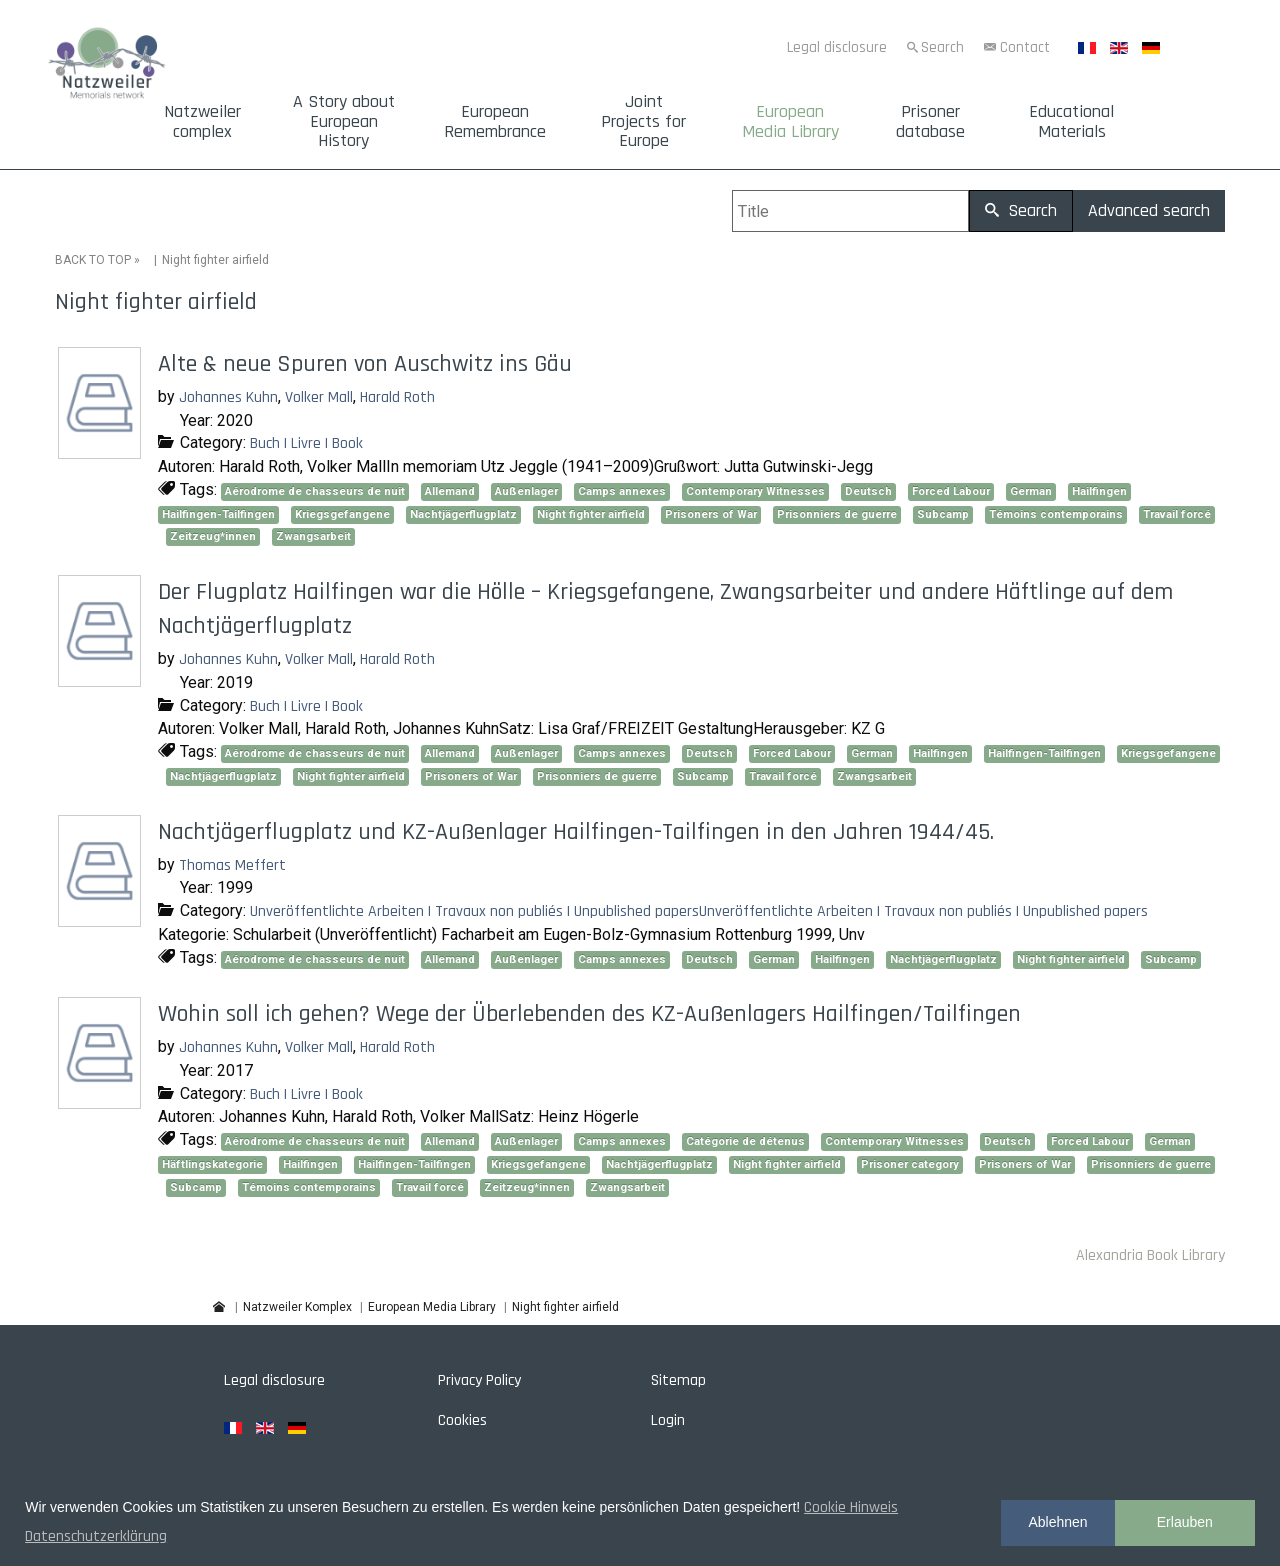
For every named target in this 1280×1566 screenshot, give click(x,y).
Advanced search (1149, 210)
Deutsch (868, 491)
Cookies (462, 1420)
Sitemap (678, 1380)
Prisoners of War (711, 514)
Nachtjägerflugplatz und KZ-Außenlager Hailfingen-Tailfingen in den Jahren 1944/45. (576, 832)
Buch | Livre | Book (306, 443)
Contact (1025, 47)
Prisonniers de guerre (837, 514)
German (1031, 491)
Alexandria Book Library (1150, 1255)
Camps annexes (622, 491)
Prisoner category (910, 1164)
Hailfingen (1099, 491)
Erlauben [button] (1185, 1522)
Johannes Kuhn (228, 397)
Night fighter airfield (591, 514)
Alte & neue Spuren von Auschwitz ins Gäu (365, 364)
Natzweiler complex (202, 122)
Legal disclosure (837, 47)
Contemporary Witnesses (755, 491)
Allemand (450, 491)
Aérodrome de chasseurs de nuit (315, 491)
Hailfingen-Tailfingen (218, 514)
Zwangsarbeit (313, 536)
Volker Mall (319, 397)
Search (942, 47)
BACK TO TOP (93, 260)
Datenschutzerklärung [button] (96, 1536)
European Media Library (790, 122)
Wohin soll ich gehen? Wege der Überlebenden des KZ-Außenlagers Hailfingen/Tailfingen (589, 1014)
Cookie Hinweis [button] (851, 1507)
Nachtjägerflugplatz (463, 514)
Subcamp (943, 514)
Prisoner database (930, 122)
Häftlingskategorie (212, 1164)
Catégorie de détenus (745, 1141)
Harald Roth (397, 397)
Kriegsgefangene (342, 514)
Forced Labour (951, 491)
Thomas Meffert (232, 865)
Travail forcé (1177, 514)
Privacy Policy (479, 1380)
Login (668, 1420)
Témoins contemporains (1056, 514)
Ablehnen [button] (1057, 1522)
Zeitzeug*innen (213, 536)
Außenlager (526, 491)
